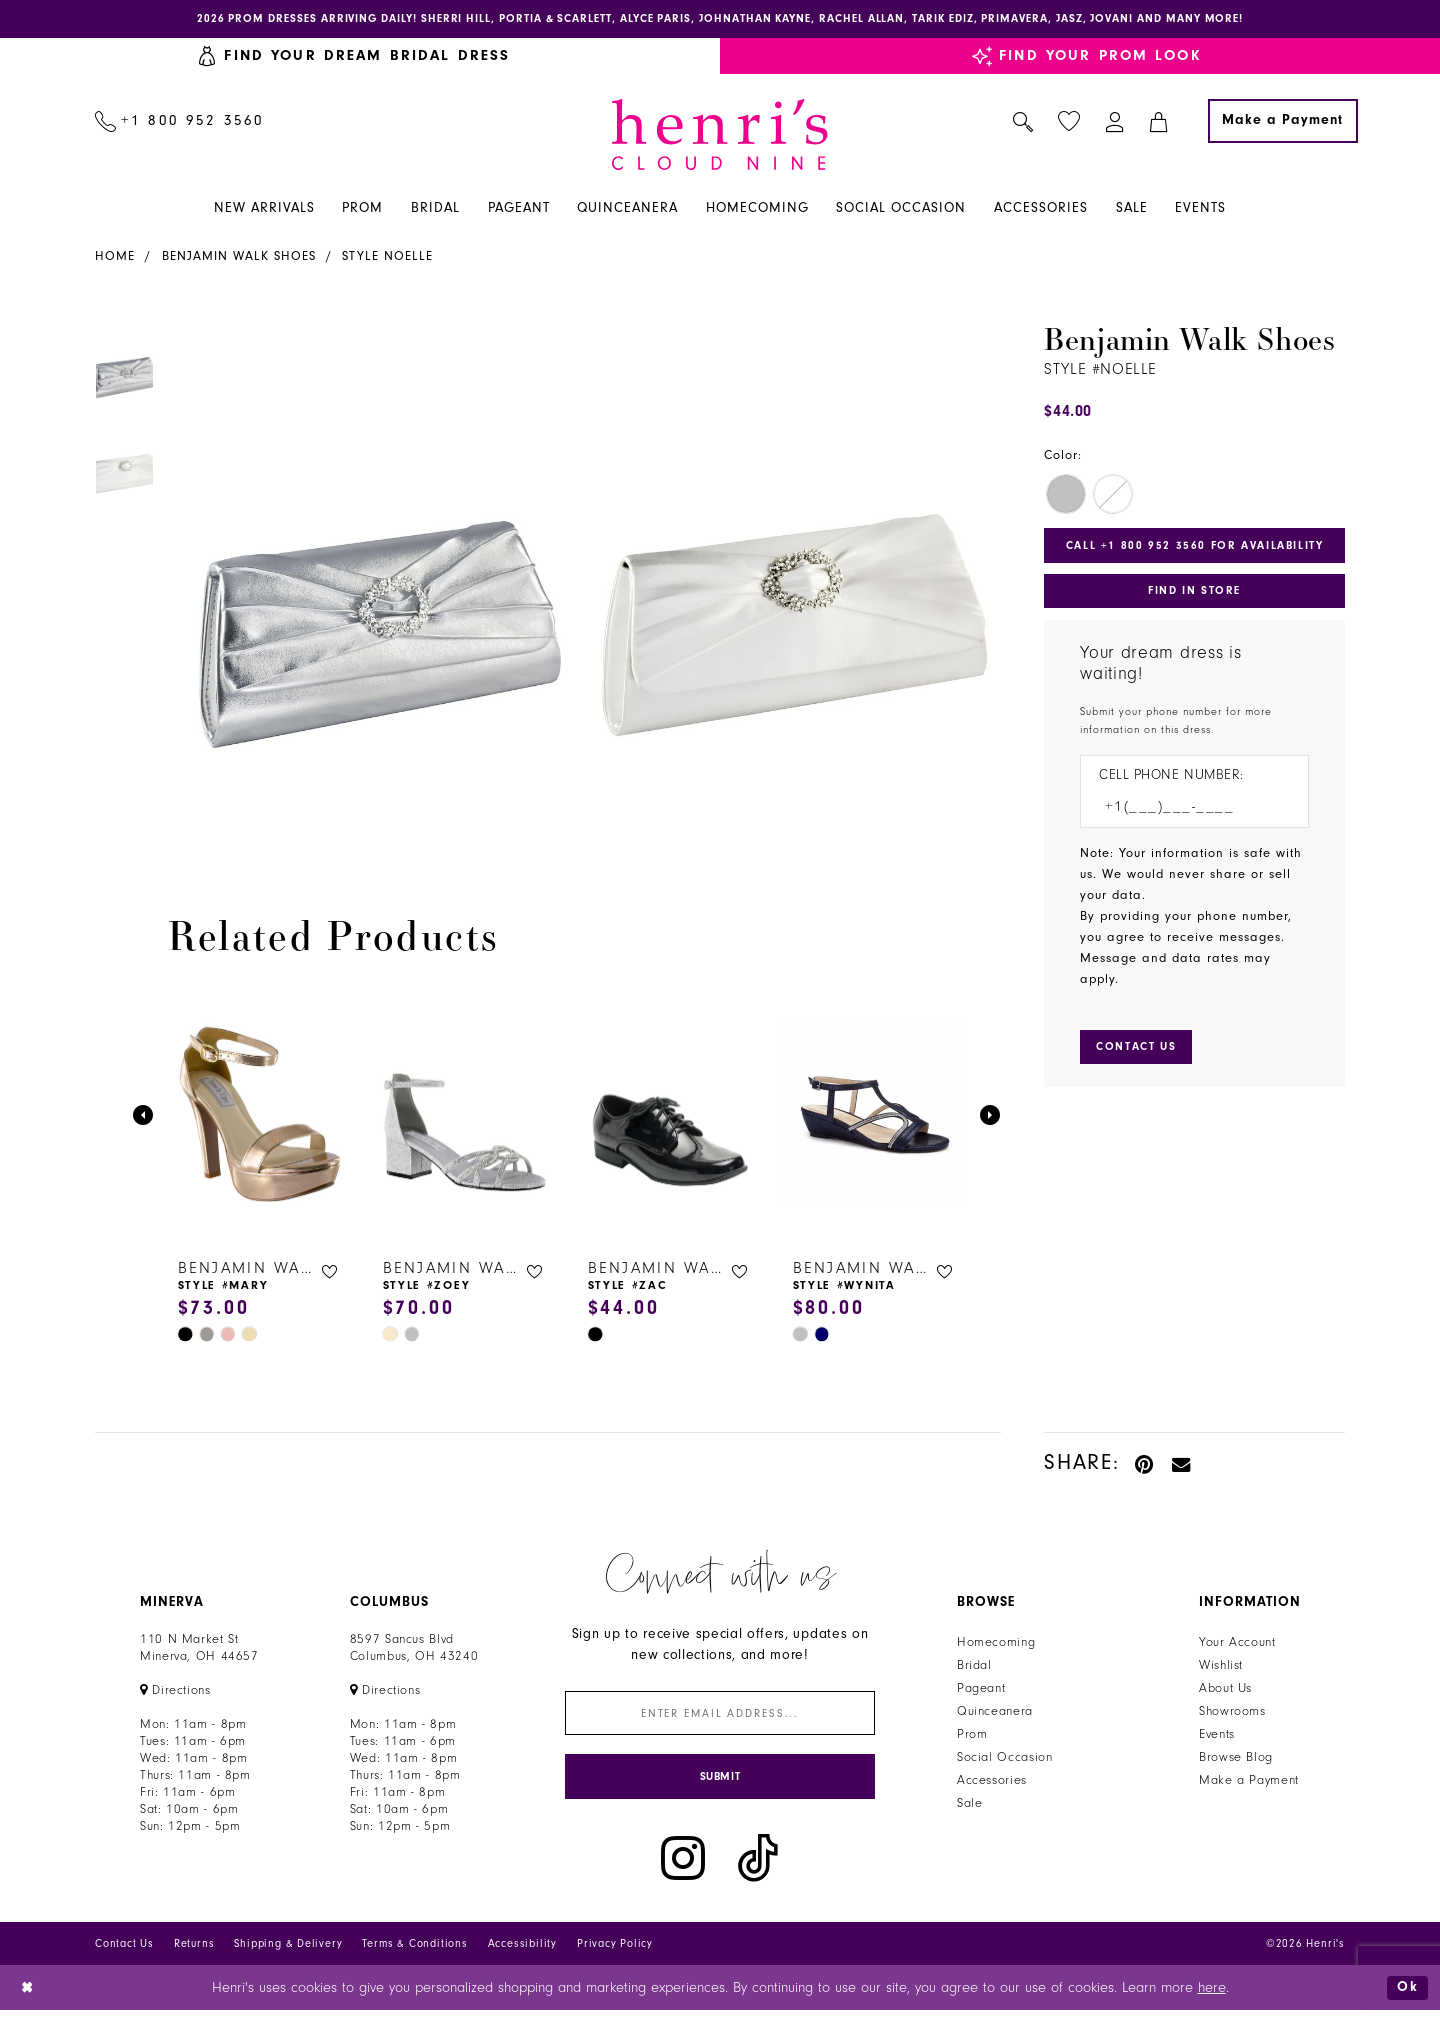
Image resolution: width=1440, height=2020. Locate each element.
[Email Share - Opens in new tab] (1182, 1465)
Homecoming (996, 1645)
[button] (1115, 123)
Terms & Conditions (414, 1952)
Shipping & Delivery (288, 1952)
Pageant (981, 1691)
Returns (194, 1952)
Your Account (1237, 1645)
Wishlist (1221, 1668)
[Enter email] (720, 1717)
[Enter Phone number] (1184, 814)
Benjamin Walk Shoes (239, 258)
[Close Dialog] (29, 1996)
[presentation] (260, 1118)
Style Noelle (387, 258)
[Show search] (1023, 123)
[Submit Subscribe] (720, 1784)
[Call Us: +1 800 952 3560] (180, 123)
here (1212, 1996)
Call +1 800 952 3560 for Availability (1199, 549)
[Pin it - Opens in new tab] (1145, 1465)
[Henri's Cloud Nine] (720, 136)
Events (1217, 1737)
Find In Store (1194, 597)
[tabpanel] (371, 580)
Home (115, 258)
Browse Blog (1236, 1760)
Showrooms (1232, 1714)
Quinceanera (995, 1714)
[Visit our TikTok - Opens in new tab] (758, 1867)
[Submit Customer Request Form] (1140, 1057)
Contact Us (124, 1952)
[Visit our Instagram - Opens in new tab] (683, 1867)
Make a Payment (1249, 1783)
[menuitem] (180, 123)
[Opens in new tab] (175, 1693)
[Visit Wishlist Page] (1069, 123)
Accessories (992, 1783)
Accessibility (522, 1952)
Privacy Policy (615, 1952)
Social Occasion (1004, 1760)
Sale (970, 1806)
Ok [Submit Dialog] (1407, 1996)
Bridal (974, 1668)
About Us (1225, 1691)
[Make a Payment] (1283, 123)
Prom (972, 1737)
